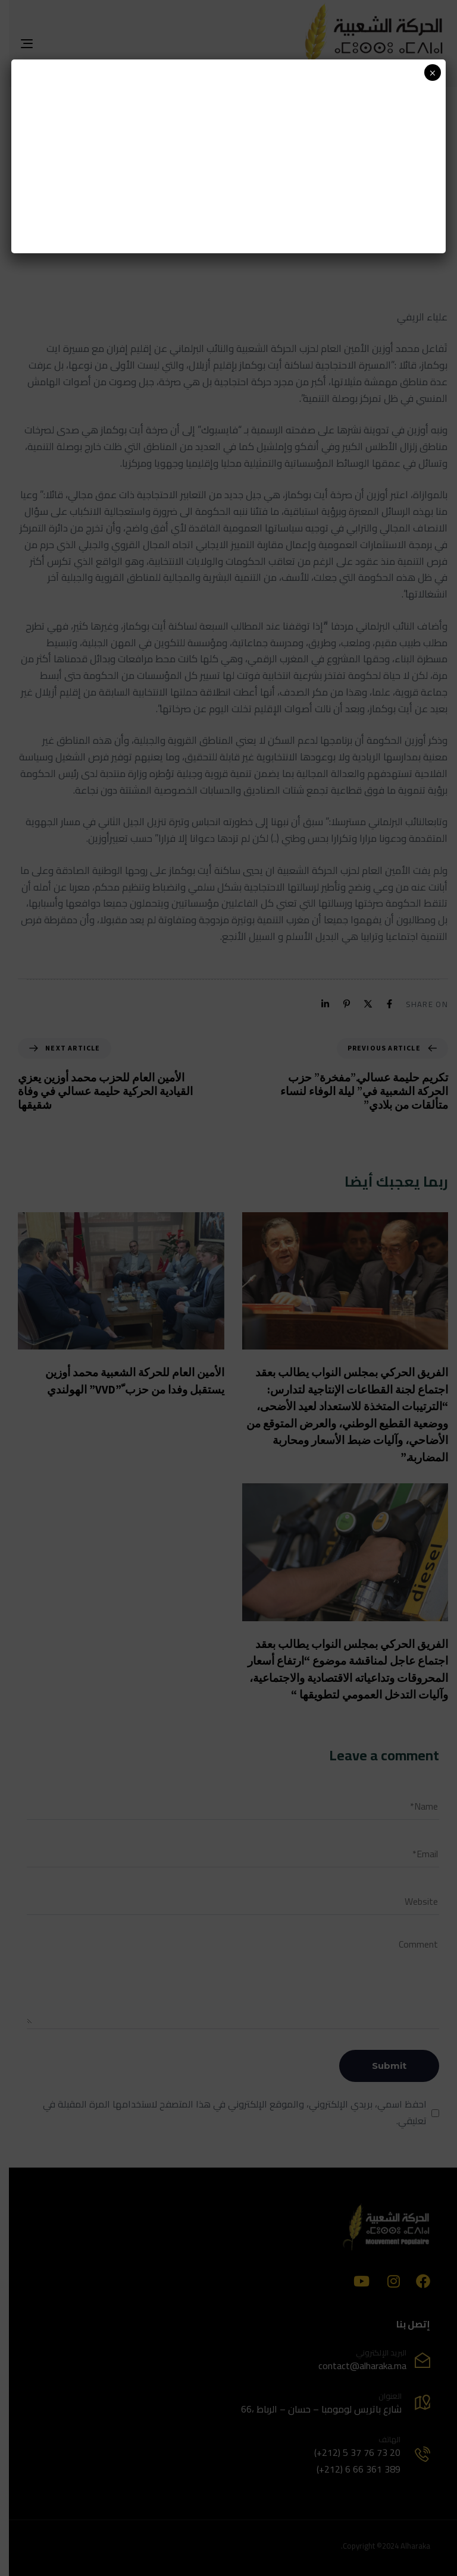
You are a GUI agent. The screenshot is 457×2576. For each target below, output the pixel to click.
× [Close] (432, 73)
